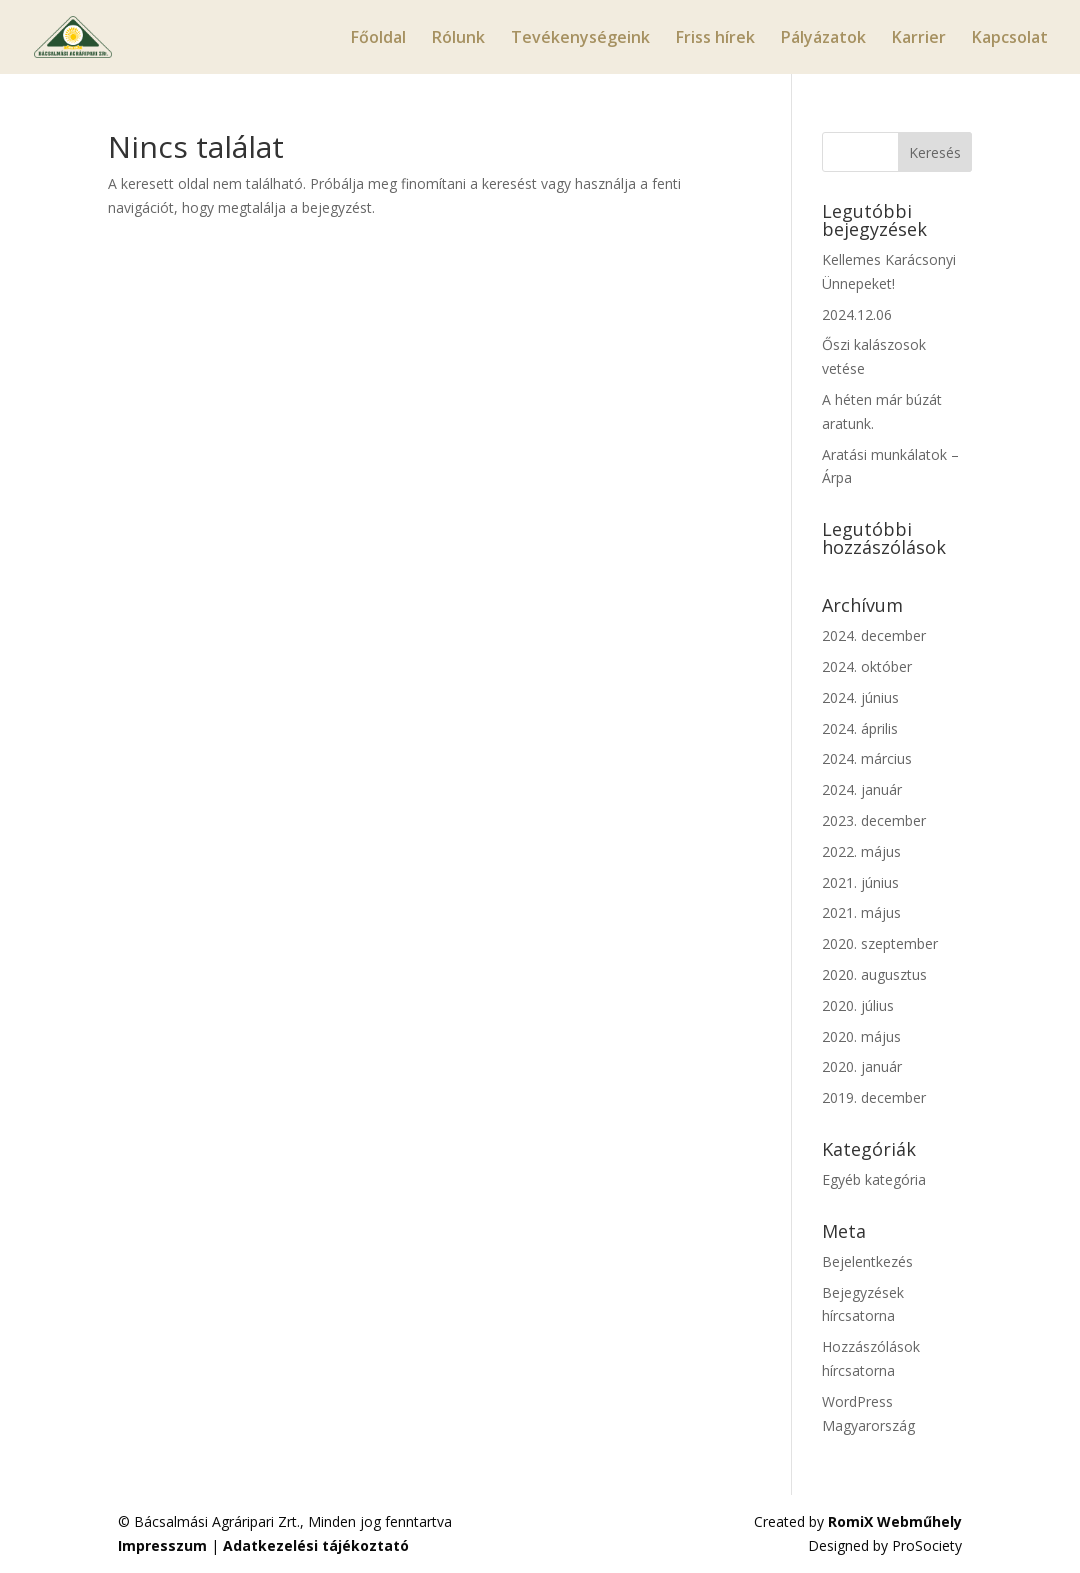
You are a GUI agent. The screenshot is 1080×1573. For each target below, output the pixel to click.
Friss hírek (715, 39)
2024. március (867, 758)
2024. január (862, 789)
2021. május (861, 912)
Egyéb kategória (874, 1179)
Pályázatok (823, 39)
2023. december (874, 820)
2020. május (861, 1036)
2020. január (862, 1066)
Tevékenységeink (580, 39)
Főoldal (378, 39)
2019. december (874, 1097)
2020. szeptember (880, 943)
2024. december (874, 635)
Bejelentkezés (867, 1261)
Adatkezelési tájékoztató (316, 1545)
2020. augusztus (874, 974)
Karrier (919, 39)
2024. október (867, 666)
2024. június (860, 697)
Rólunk (458, 39)
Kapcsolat (1010, 39)
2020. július (858, 1005)
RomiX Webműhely (895, 1521)
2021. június (860, 882)
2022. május (861, 851)
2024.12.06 (857, 314)
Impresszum (162, 1545)
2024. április (860, 728)
